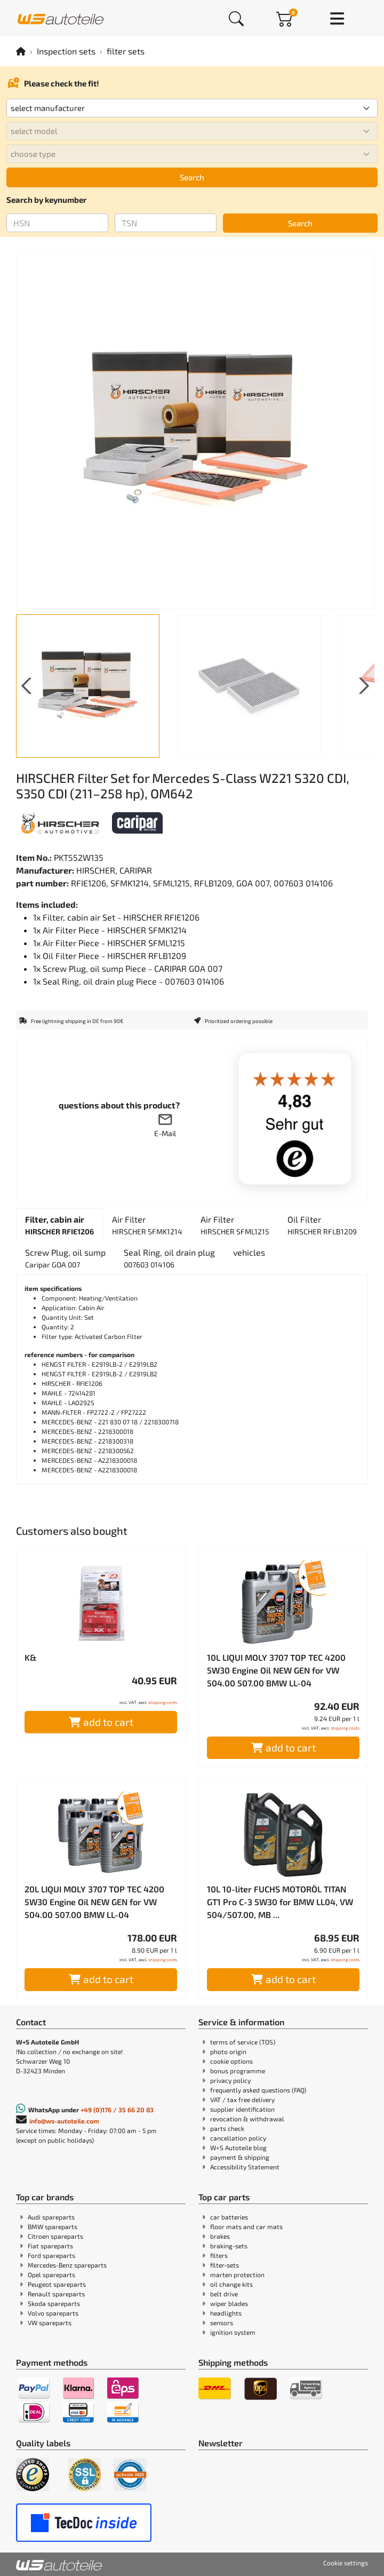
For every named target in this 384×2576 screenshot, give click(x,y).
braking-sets (228, 2245)
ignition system (232, 2332)
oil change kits (231, 2284)
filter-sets (224, 2265)
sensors (221, 2322)
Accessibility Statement (244, 2166)
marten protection (237, 2274)
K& (30, 1657)
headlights (226, 2313)
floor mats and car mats (246, 2226)
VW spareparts (49, 2322)
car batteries (229, 2217)
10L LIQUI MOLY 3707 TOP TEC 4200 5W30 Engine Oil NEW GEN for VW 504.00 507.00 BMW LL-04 (276, 1670)
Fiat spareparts (50, 2245)
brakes (220, 2236)
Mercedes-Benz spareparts (67, 2265)
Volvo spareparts (53, 2313)
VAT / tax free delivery (242, 2099)
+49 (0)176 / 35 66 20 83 (117, 2109)
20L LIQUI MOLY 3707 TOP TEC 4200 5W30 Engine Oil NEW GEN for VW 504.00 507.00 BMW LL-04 (94, 1902)
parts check (227, 2128)
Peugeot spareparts (57, 2284)
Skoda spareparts (54, 2303)
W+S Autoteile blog (238, 2147)
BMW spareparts (52, 2226)
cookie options (231, 2061)
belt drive (224, 2293)
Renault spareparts (56, 2293)
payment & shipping (239, 2157)
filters (219, 2255)
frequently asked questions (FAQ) (258, 2090)
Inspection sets (66, 51)
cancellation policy (238, 2138)
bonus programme (237, 2070)
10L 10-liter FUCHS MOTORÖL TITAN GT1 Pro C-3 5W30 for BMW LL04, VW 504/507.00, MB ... (280, 1902)
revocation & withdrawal (247, 2118)
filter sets (126, 51)
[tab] (59, 1225)
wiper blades (229, 2303)
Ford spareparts (51, 2255)
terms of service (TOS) (242, 2042)
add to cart (101, 1722)
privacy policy (230, 2080)
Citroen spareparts (55, 2236)
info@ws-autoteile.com (64, 2121)
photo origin (228, 2051)
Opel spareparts (51, 2274)
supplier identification (242, 2109)
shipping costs (162, 1702)
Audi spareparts (51, 2217)
